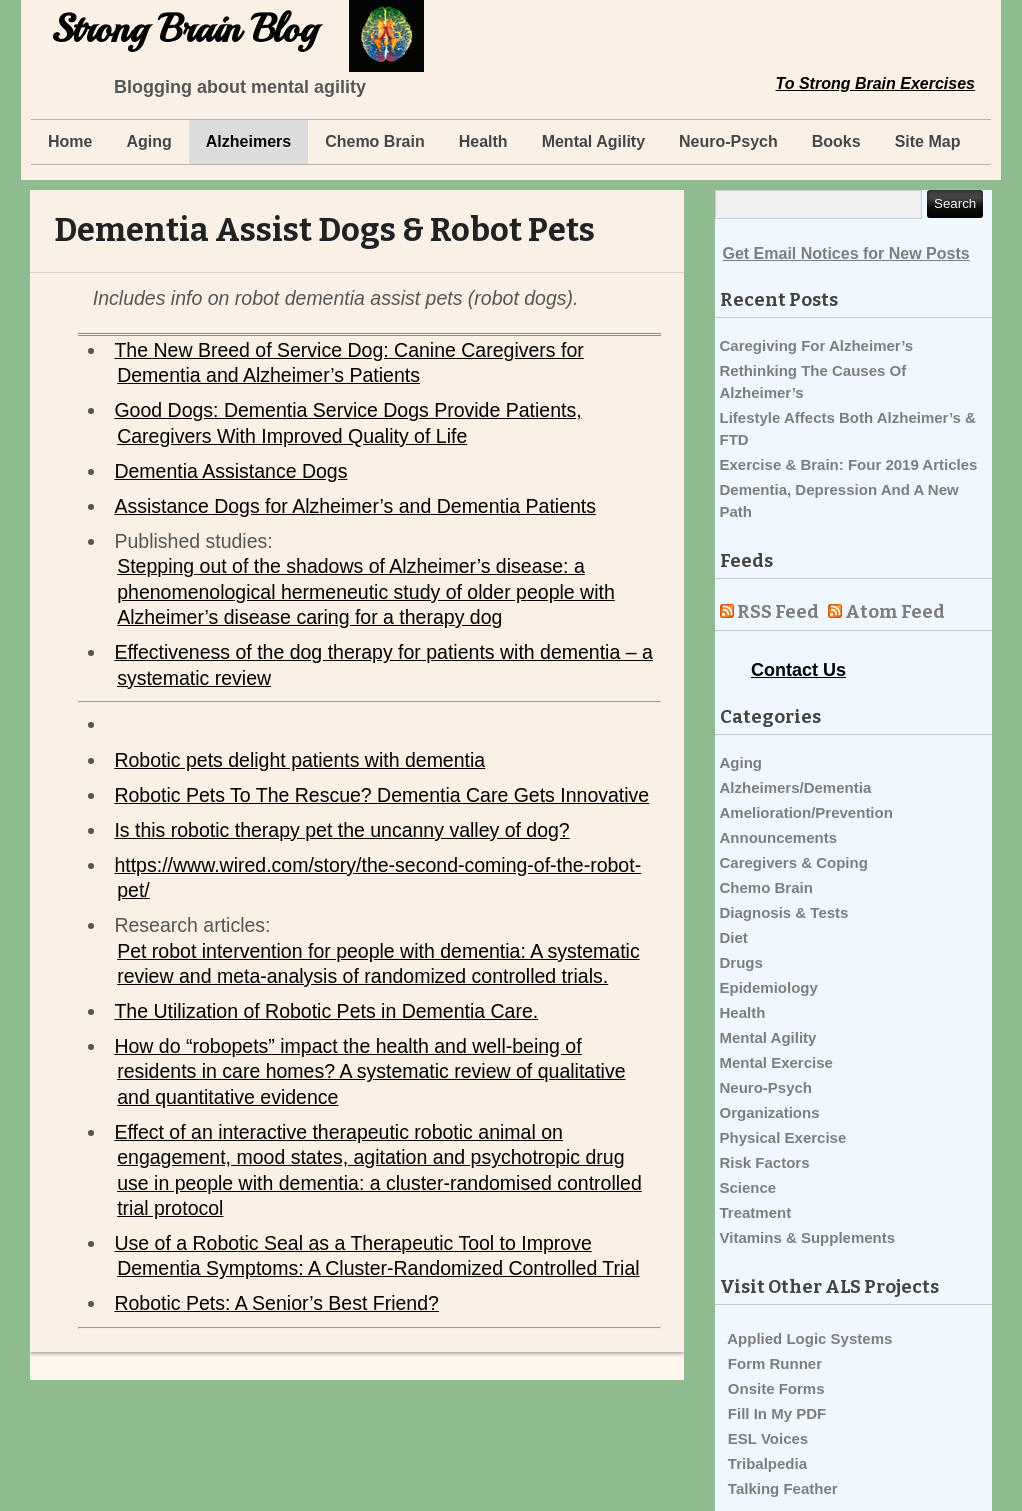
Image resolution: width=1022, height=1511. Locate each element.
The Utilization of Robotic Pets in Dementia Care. (326, 1011)
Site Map (928, 141)
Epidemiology (769, 987)
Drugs (741, 962)
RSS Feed (778, 612)
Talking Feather (783, 1488)
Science (748, 1187)
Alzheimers (248, 141)
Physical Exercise (783, 1137)
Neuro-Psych (728, 141)
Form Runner (775, 1363)
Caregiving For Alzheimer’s (817, 345)
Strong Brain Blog (184, 29)
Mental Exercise (776, 1062)
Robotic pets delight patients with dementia (299, 760)
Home (70, 141)
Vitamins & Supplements (808, 1237)
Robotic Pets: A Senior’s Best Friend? (276, 1303)
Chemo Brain (375, 141)
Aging (148, 141)
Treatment (756, 1212)
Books (836, 141)
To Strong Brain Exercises (875, 83)
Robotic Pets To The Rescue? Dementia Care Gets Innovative (381, 795)
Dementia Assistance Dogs (230, 471)
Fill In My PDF (777, 1413)
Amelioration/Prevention (806, 812)
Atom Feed (895, 612)
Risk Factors (765, 1162)
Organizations (770, 1112)
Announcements (779, 837)
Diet (734, 937)
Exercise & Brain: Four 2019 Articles (849, 464)
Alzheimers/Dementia (796, 787)
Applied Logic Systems (809, 1338)
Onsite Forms (776, 1388)
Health (483, 141)
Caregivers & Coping (794, 862)
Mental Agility (593, 141)
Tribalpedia (767, 1463)
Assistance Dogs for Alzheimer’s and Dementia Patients (355, 506)
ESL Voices (768, 1438)
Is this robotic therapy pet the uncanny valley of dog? (341, 830)
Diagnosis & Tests (784, 912)
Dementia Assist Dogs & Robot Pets (324, 230)
